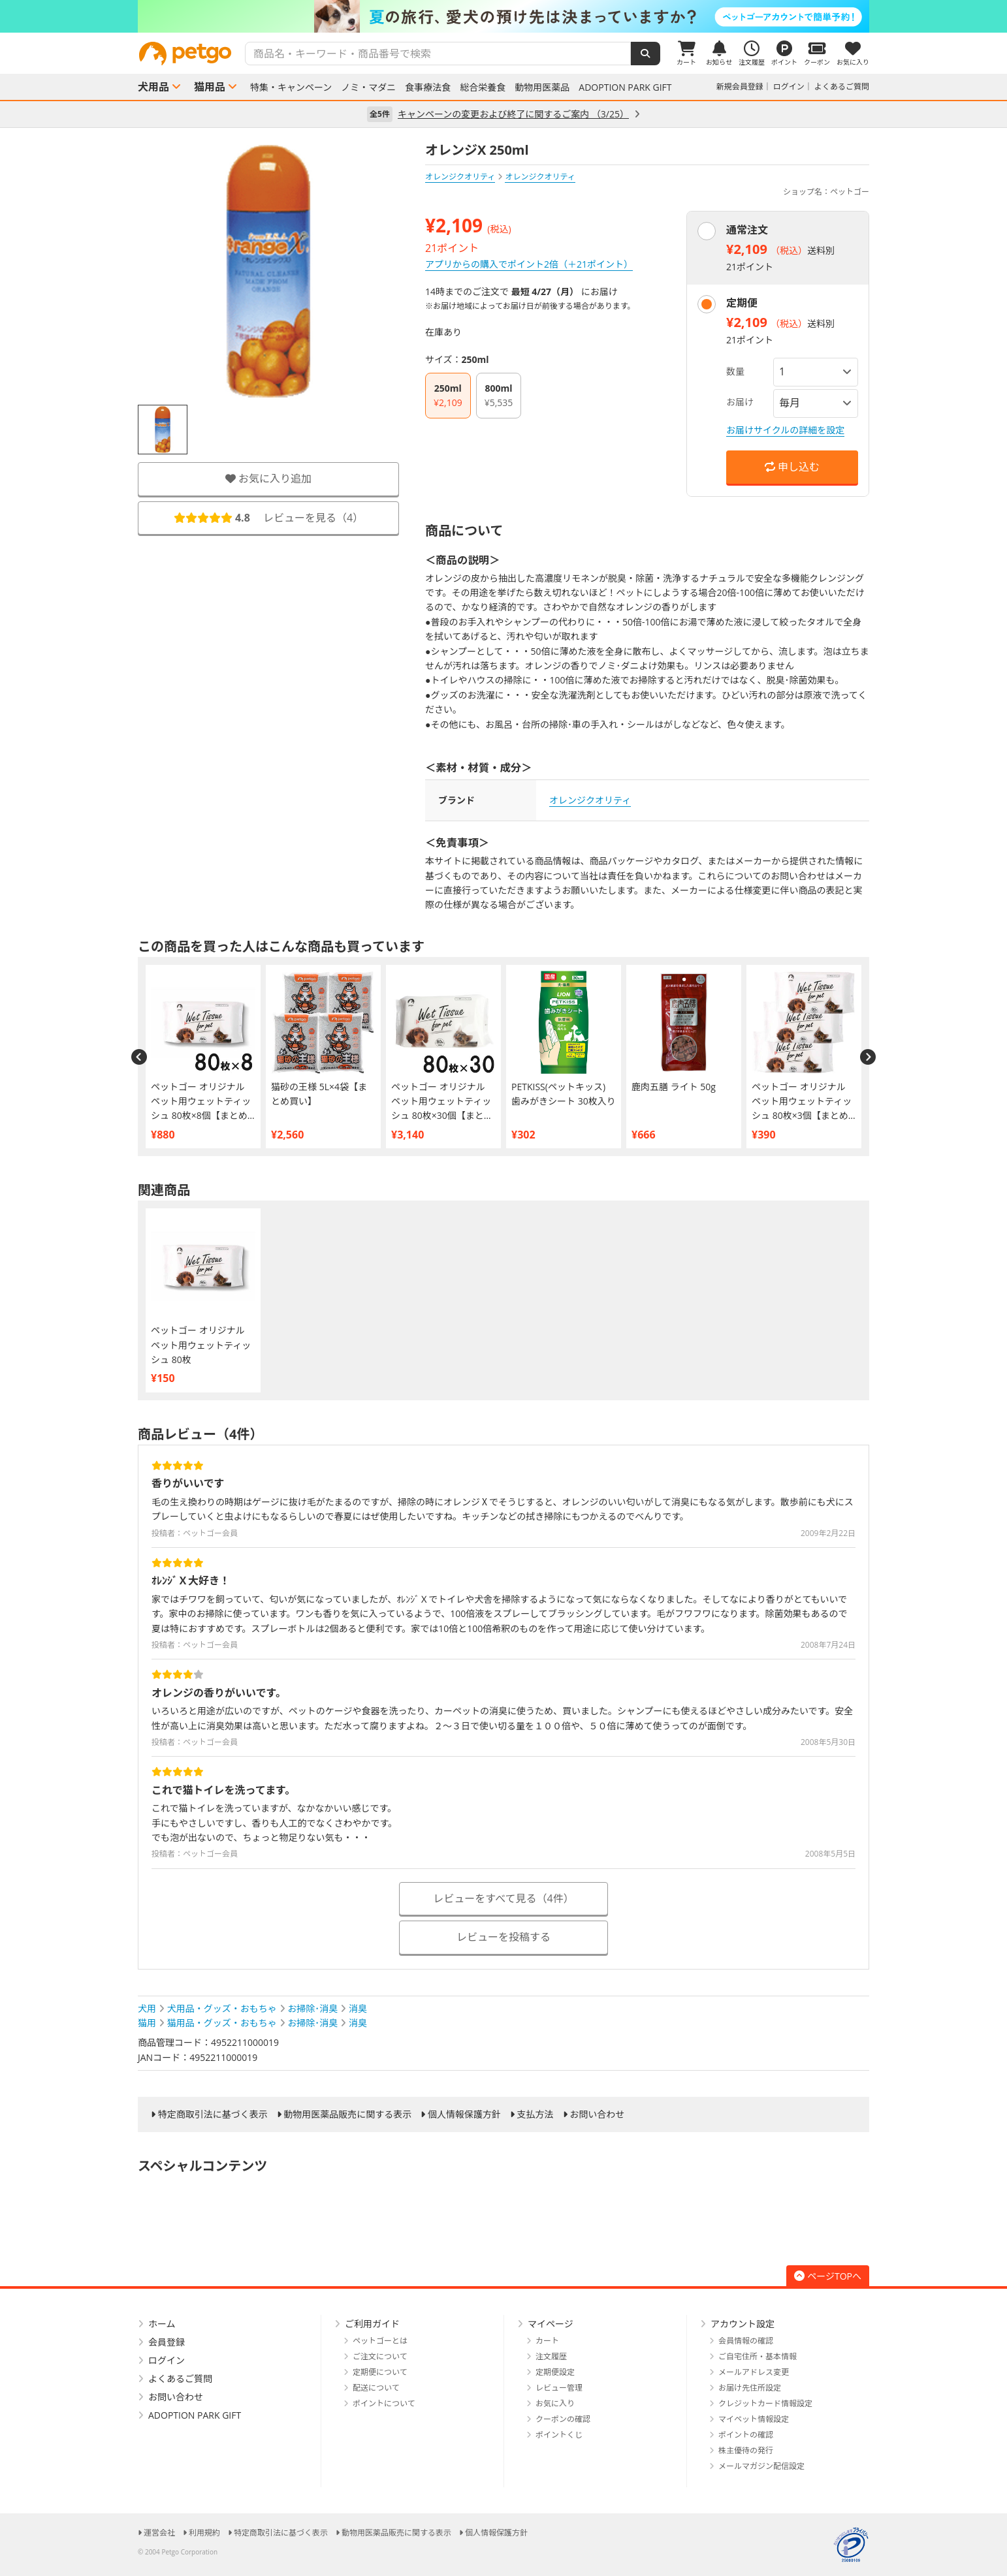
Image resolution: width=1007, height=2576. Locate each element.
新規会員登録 (739, 86)
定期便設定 (555, 2372)
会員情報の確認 (745, 2340)
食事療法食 (428, 87)
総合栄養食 (482, 87)
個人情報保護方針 (464, 2114)
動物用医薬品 (542, 87)
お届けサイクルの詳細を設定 (785, 430)
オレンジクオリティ (460, 176)
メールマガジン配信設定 (761, 2466)
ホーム (162, 2323)
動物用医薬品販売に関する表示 (347, 2114)
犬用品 (153, 87)
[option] (503, 16)
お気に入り (555, 2403)
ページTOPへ (827, 2276)
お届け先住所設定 (749, 2387)
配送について (376, 2387)
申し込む (792, 467)
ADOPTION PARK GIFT (625, 87)
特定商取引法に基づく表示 (213, 2114)
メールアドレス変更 (753, 2372)
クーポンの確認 (562, 2419)
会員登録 (166, 2342)
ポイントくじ (559, 2434)
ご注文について (380, 2356)
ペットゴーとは (380, 2340)
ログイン (789, 86)
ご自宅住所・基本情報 (757, 2356)
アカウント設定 (743, 2323)
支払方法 (535, 2114)
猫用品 (209, 87)
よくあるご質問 (841, 86)
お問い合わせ (596, 2114)
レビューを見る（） (268, 517)
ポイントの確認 (745, 2434)
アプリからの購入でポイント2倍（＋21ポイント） (529, 264)
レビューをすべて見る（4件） (503, 1898)
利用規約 (204, 2532)
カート (547, 2340)
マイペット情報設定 (753, 2419)
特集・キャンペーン (291, 87)
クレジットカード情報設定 (765, 2403)
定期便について (380, 2372)
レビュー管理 (559, 2387)
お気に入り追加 (268, 478)
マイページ (550, 2323)
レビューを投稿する (503, 1937)
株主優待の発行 (745, 2450)
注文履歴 (551, 2356)
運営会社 (159, 2532)
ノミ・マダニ (368, 87)
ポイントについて (384, 2403)
